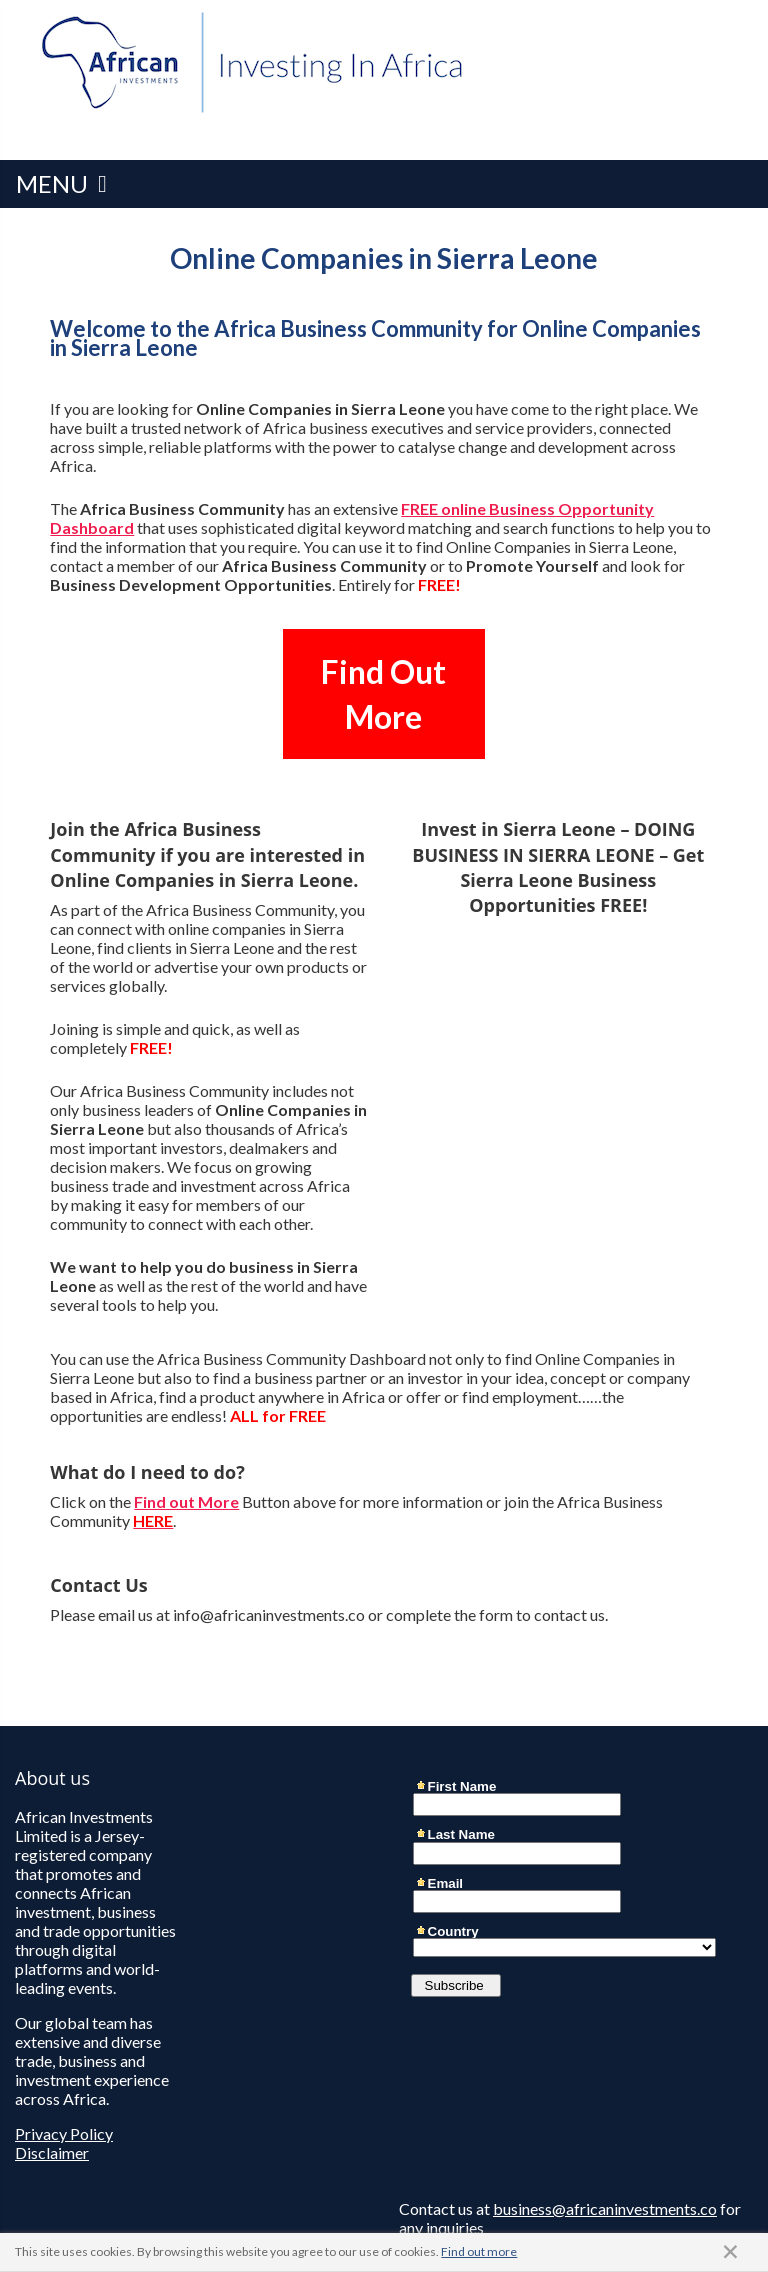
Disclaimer (52, 2152)
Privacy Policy (64, 2133)
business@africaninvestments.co (605, 2208)
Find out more (479, 2251)
